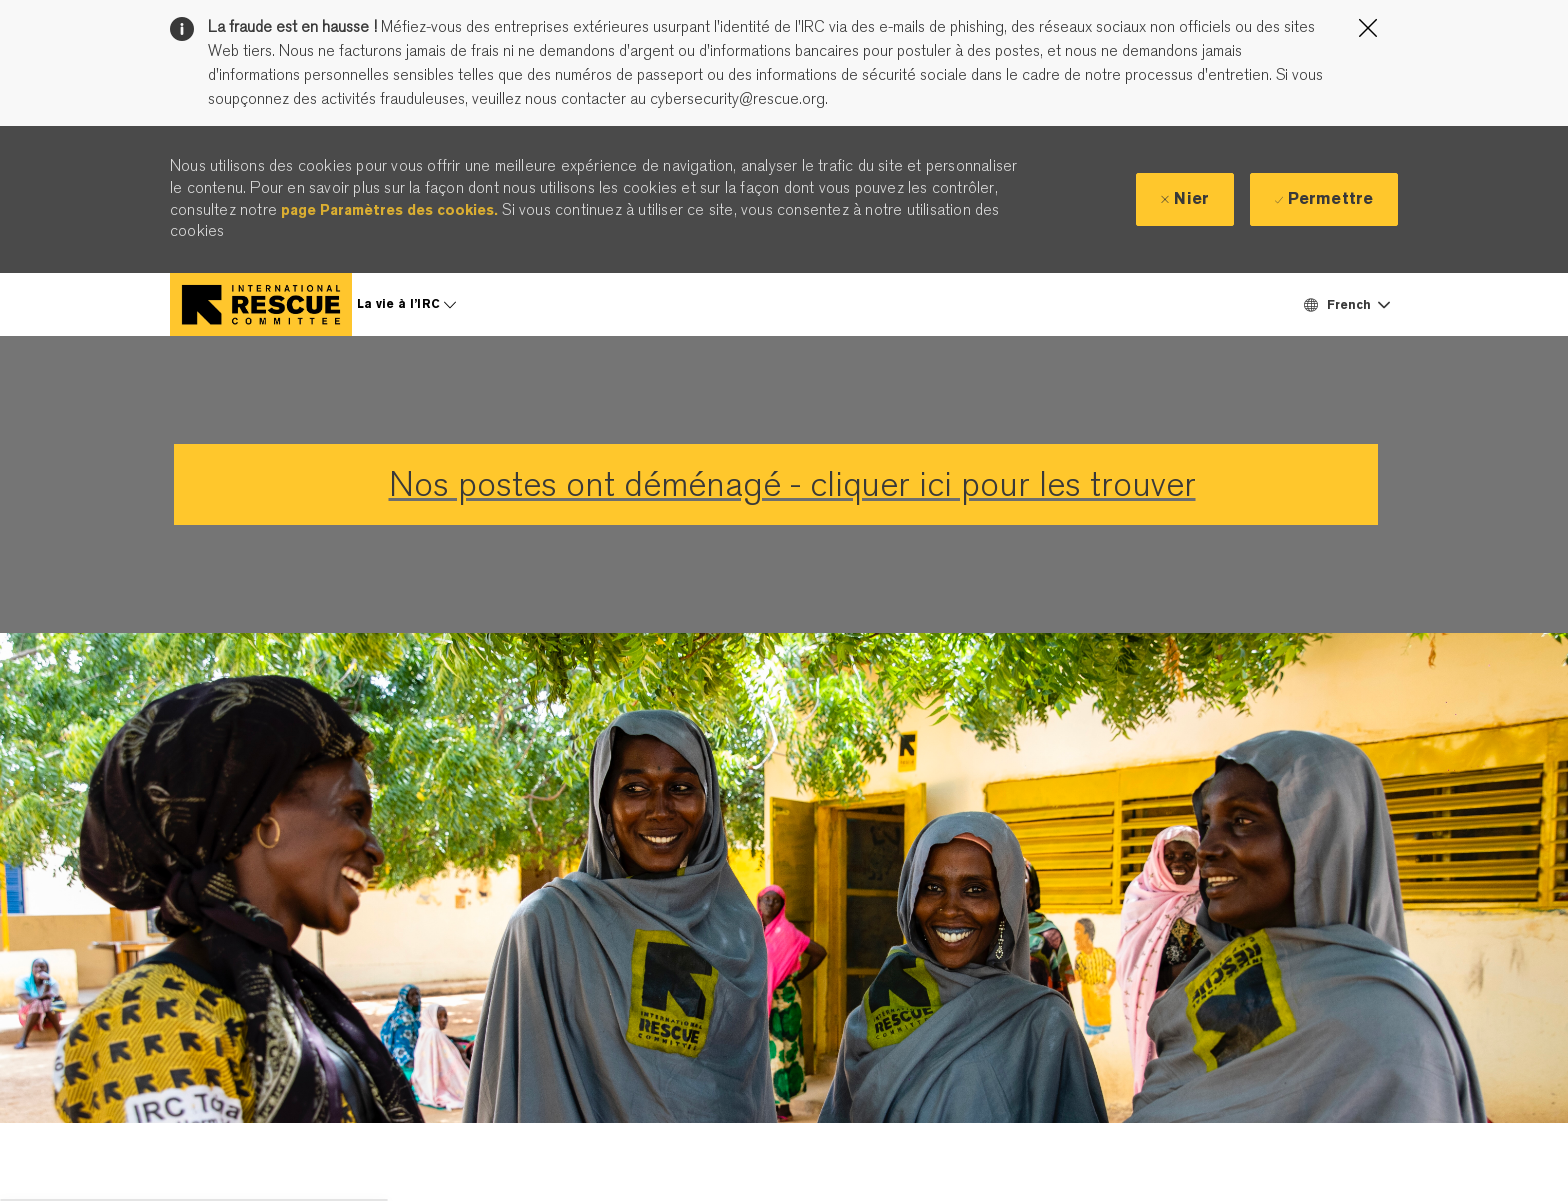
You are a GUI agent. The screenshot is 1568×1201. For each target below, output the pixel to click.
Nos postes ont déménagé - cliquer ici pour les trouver (792, 484)
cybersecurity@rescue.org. (737, 99)
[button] (1346, 304)
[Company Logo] (261, 304)
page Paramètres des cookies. (389, 210)
